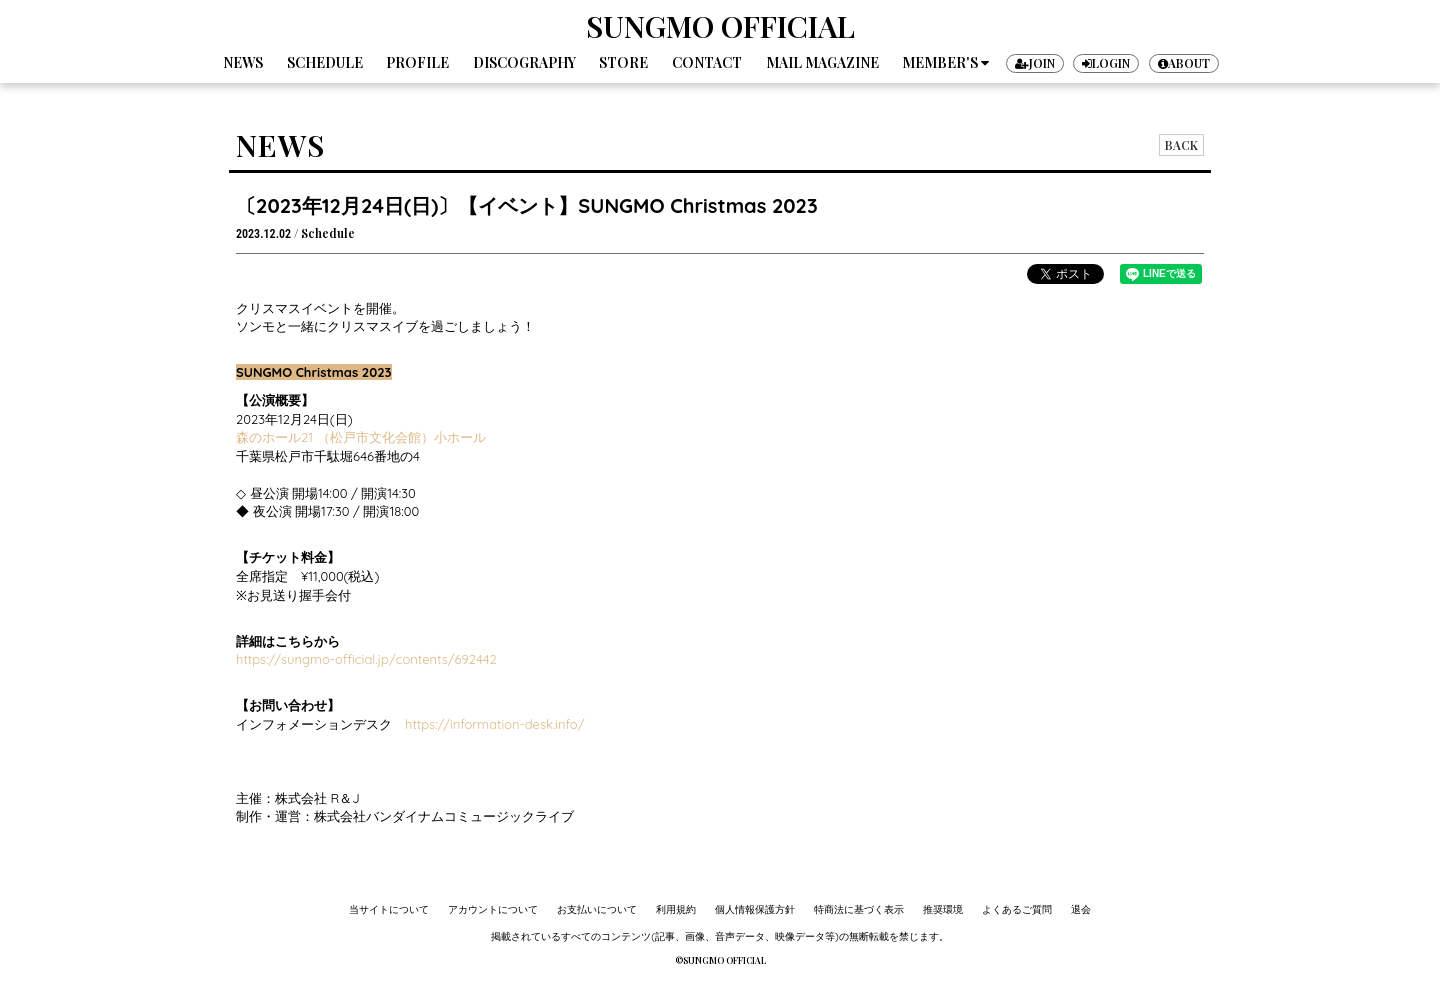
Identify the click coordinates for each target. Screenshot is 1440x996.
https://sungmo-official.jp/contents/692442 (366, 659)
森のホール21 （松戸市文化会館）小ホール (361, 437)
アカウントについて (493, 909)
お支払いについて (597, 909)
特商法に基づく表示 (859, 909)
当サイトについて (389, 909)
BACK (1181, 145)
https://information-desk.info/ (494, 724)
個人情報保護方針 (755, 909)
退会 (1081, 909)
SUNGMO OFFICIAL (720, 26)
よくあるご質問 (1017, 909)
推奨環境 (943, 909)
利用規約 (676, 909)
